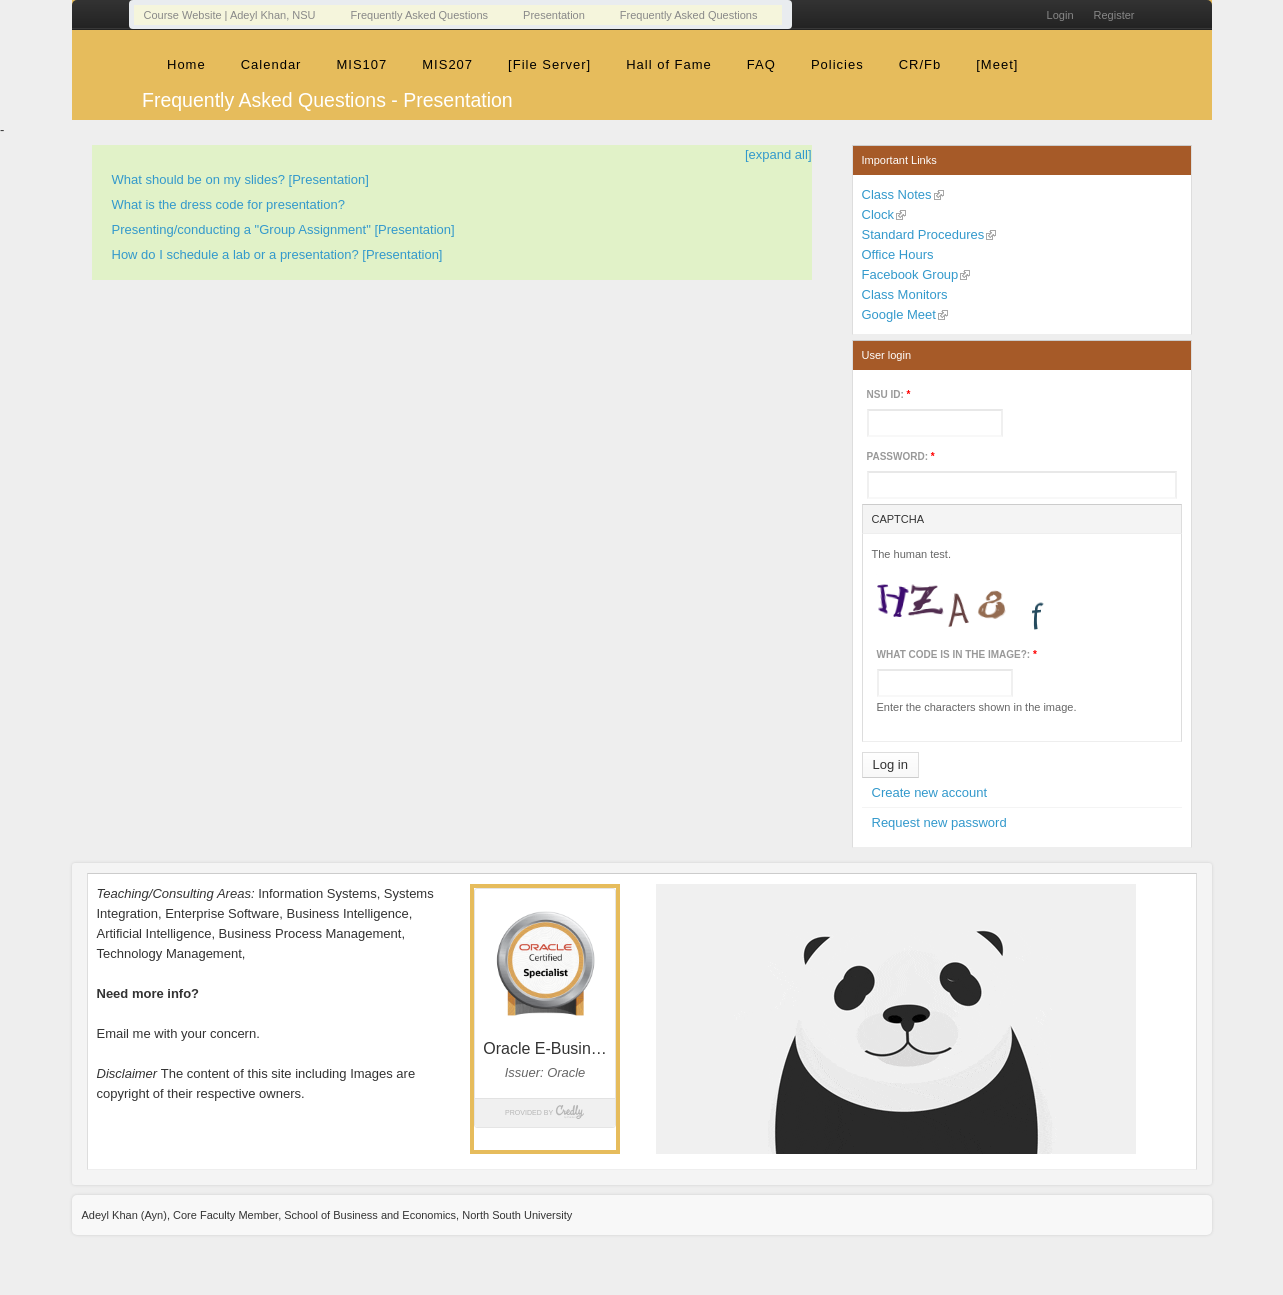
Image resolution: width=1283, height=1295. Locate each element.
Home (186, 64)
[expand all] (778, 154)
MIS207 (447, 64)
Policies (837, 64)
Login (1060, 15)
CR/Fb (920, 64)
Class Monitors (905, 294)
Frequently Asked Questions (420, 15)
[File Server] (549, 64)
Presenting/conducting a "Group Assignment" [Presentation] (283, 229)
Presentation (554, 15)
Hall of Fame (669, 64)
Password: (901, 456)
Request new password (939, 822)
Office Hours (898, 254)
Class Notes (897, 194)
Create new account (930, 792)
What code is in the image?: (957, 654)
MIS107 (361, 64)
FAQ (761, 64)
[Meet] (997, 64)
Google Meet (899, 314)
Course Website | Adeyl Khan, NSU (230, 15)
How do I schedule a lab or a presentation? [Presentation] (277, 254)
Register (1114, 15)
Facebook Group (910, 274)
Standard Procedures (923, 234)
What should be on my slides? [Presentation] (240, 179)
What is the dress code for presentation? (228, 204)
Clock (878, 214)
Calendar (271, 64)
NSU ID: (889, 394)
